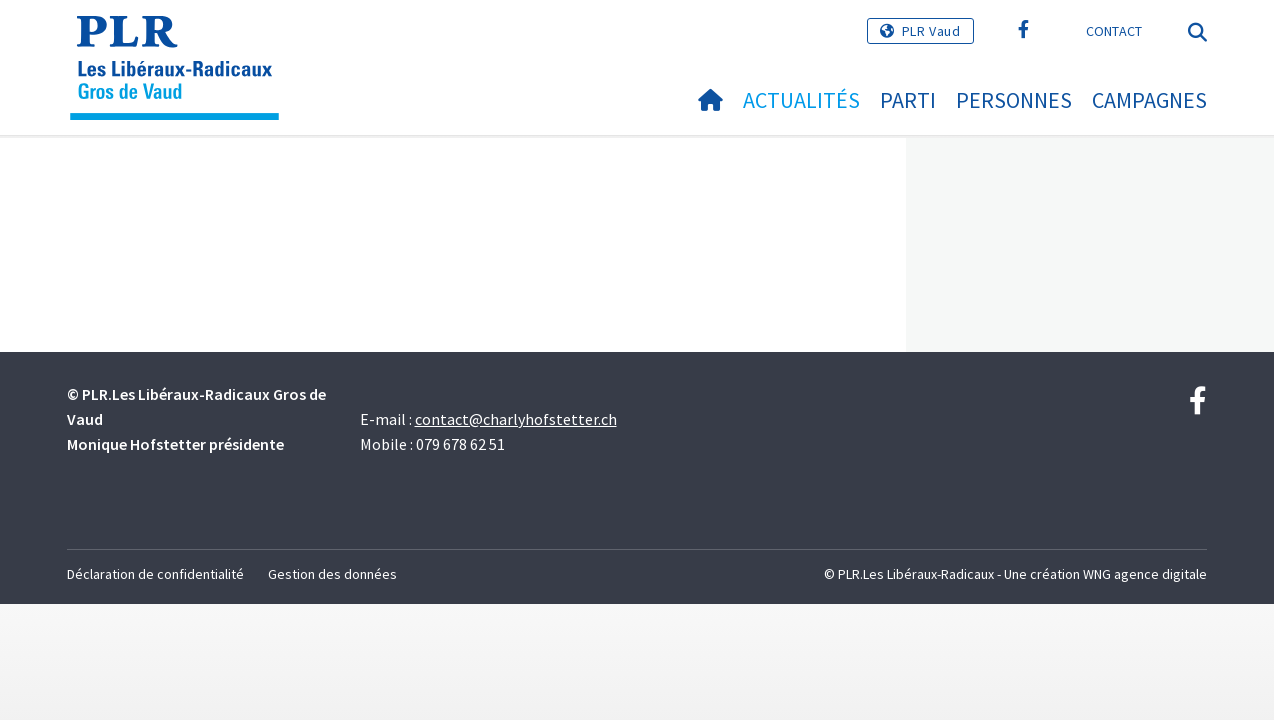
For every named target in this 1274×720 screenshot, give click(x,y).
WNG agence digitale (1145, 574)
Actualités (801, 100)
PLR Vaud (931, 31)
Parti (908, 100)
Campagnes (1149, 100)
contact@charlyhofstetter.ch (516, 419)
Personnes (1014, 100)
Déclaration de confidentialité (155, 574)
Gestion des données (332, 574)
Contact (1114, 31)
